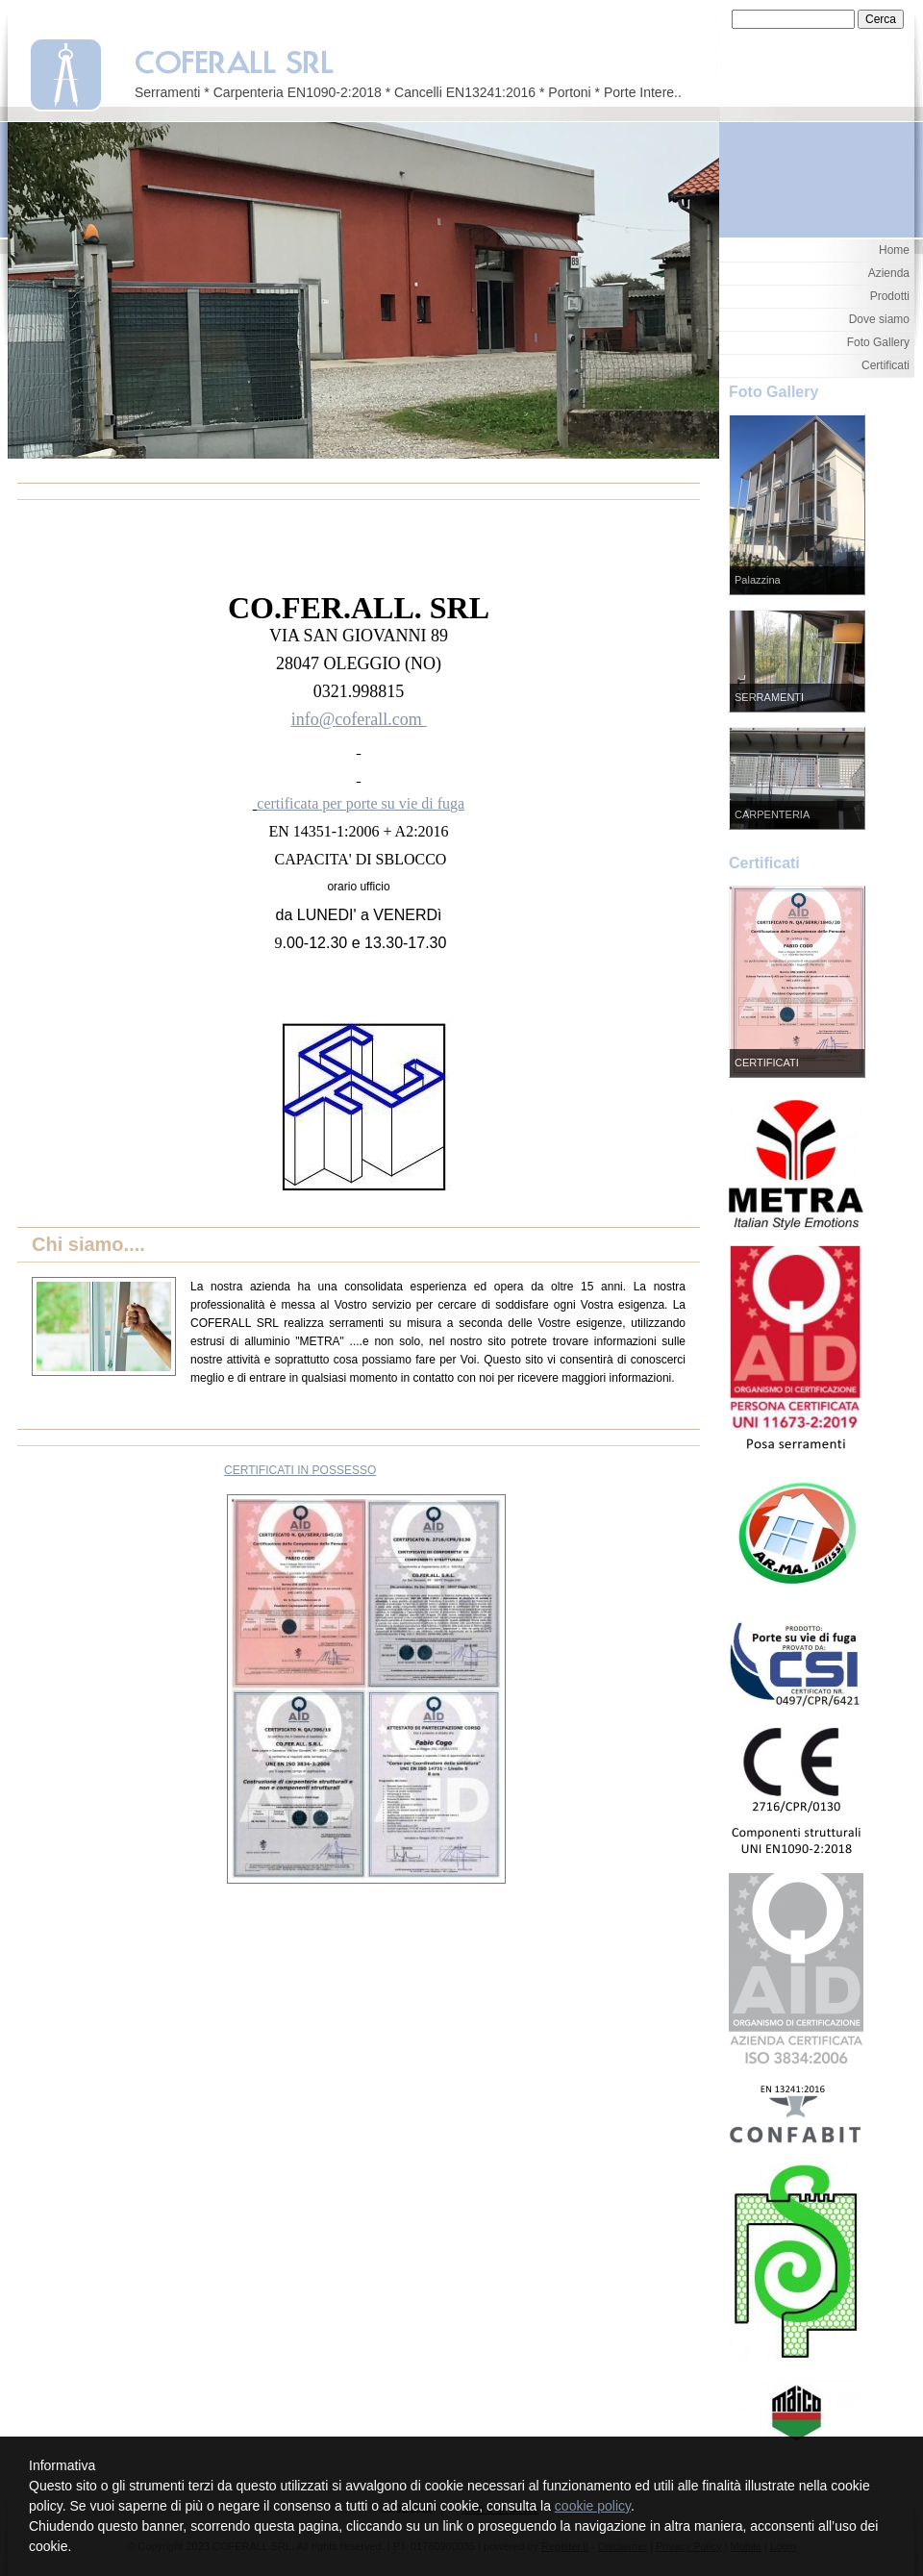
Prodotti (890, 296)
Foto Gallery (878, 342)
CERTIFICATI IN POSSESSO (300, 1470)
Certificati (885, 365)
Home (894, 250)
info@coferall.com (356, 719)
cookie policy (593, 2505)
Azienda (889, 273)
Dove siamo (879, 319)
